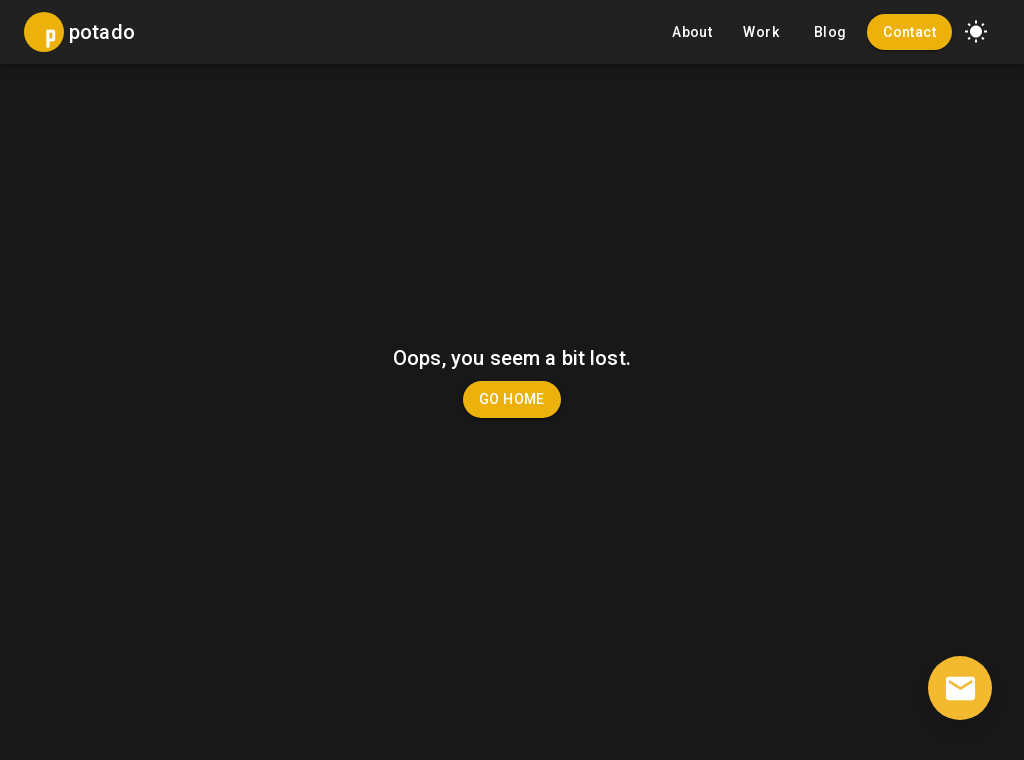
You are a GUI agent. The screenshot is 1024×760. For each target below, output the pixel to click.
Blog (830, 32)
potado (102, 32)
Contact (909, 32)
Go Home (512, 399)
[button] (976, 32)
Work (761, 32)
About (692, 32)
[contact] (960, 688)
